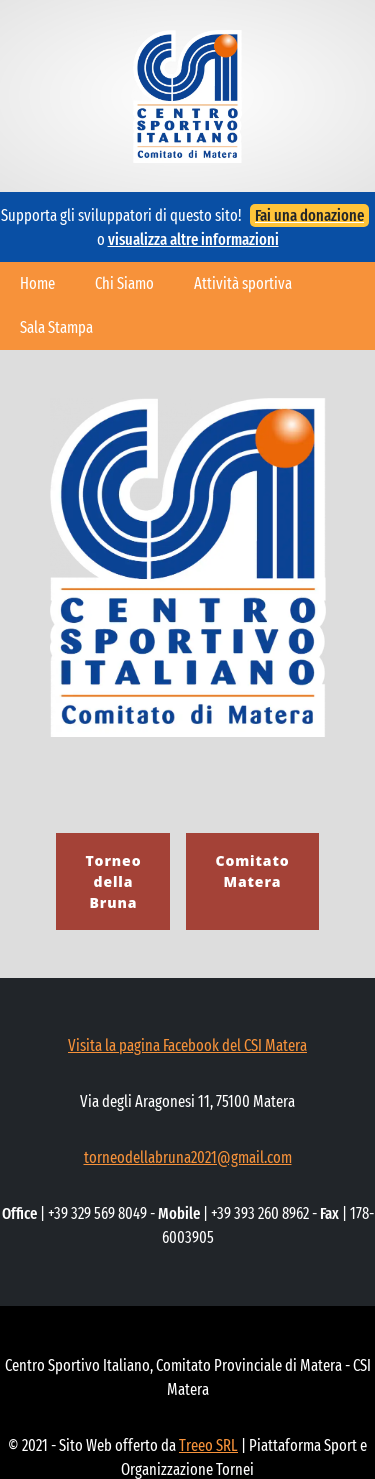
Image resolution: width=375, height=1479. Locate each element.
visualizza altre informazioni (193, 239)
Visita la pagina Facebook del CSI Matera (187, 1045)
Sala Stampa (56, 327)
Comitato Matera (252, 871)
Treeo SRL (208, 1445)
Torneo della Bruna (113, 881)
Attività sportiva (243, 283)
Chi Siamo (124, 283)
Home (37, 283)
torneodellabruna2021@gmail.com (188, 1157)
